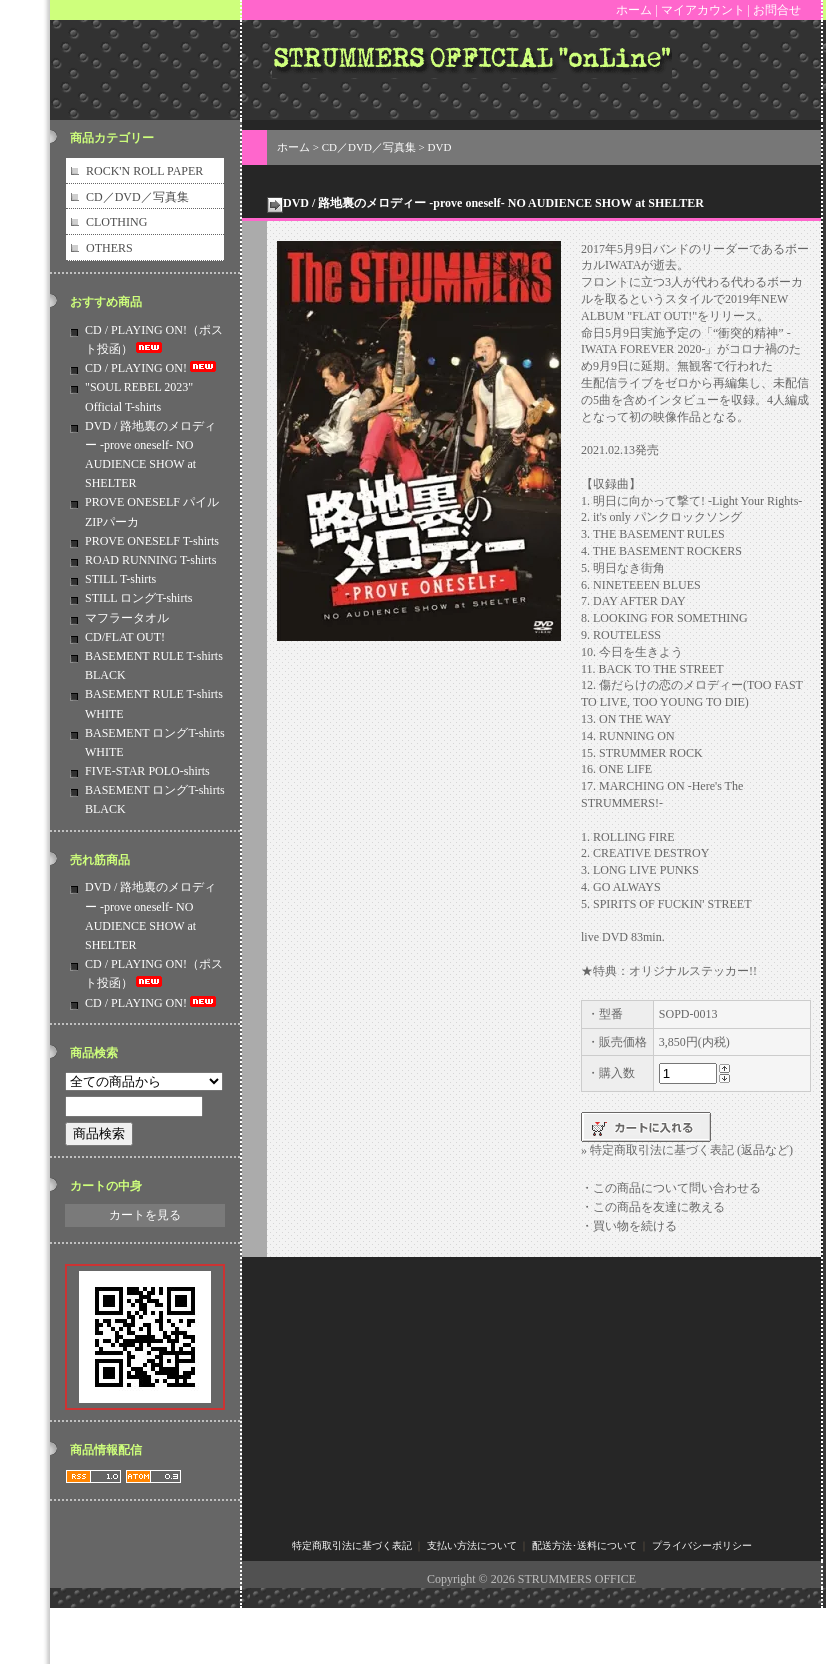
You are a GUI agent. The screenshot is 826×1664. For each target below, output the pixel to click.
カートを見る (145, 1215)
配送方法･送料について (584, 1545)
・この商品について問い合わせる (671, 1188)
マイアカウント (703, 10)
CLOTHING (116, 222)
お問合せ (777, 10)
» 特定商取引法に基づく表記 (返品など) (687, 1150)
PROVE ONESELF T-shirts (152, 541)
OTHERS (109, 248)
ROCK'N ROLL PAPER (144, 171)
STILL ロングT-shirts (138, 598)
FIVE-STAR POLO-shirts (147, 771)
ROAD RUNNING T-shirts (150, 560)
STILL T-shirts (120, 579)
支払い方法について (472, 1545)
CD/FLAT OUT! (125, 637)
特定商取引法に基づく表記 (352, 1545)
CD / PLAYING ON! (152, 368)
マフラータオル (127, 618)
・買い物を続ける (629, 1226)
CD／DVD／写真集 (137, 197)
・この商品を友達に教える (653, 1207)
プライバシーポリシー (702, 1545)
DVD (440, 147)
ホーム (634, 10)
